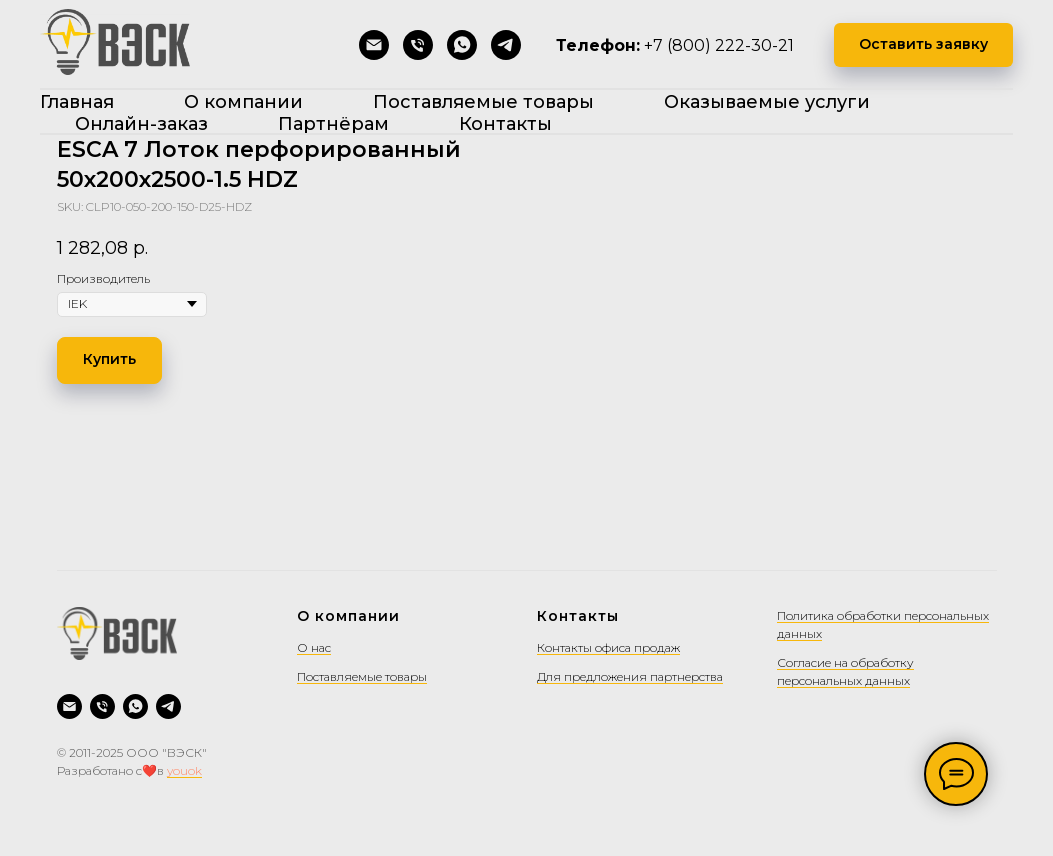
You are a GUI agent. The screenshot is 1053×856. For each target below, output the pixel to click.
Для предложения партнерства (630, 676)
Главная (77, 102)
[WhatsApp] (462, 45)
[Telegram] (506, 45)
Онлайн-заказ (141, 124)
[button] (923, 45)
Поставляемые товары (483, 102)
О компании (243, 102)
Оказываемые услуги (767, 102)
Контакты (505, 124)
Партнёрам (333, 124)
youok (184, 770)
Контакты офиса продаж (608, 647)
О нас (314, 647)
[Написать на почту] (374, 45)
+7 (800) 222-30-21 (719, 45)
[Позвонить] (418, 45)
